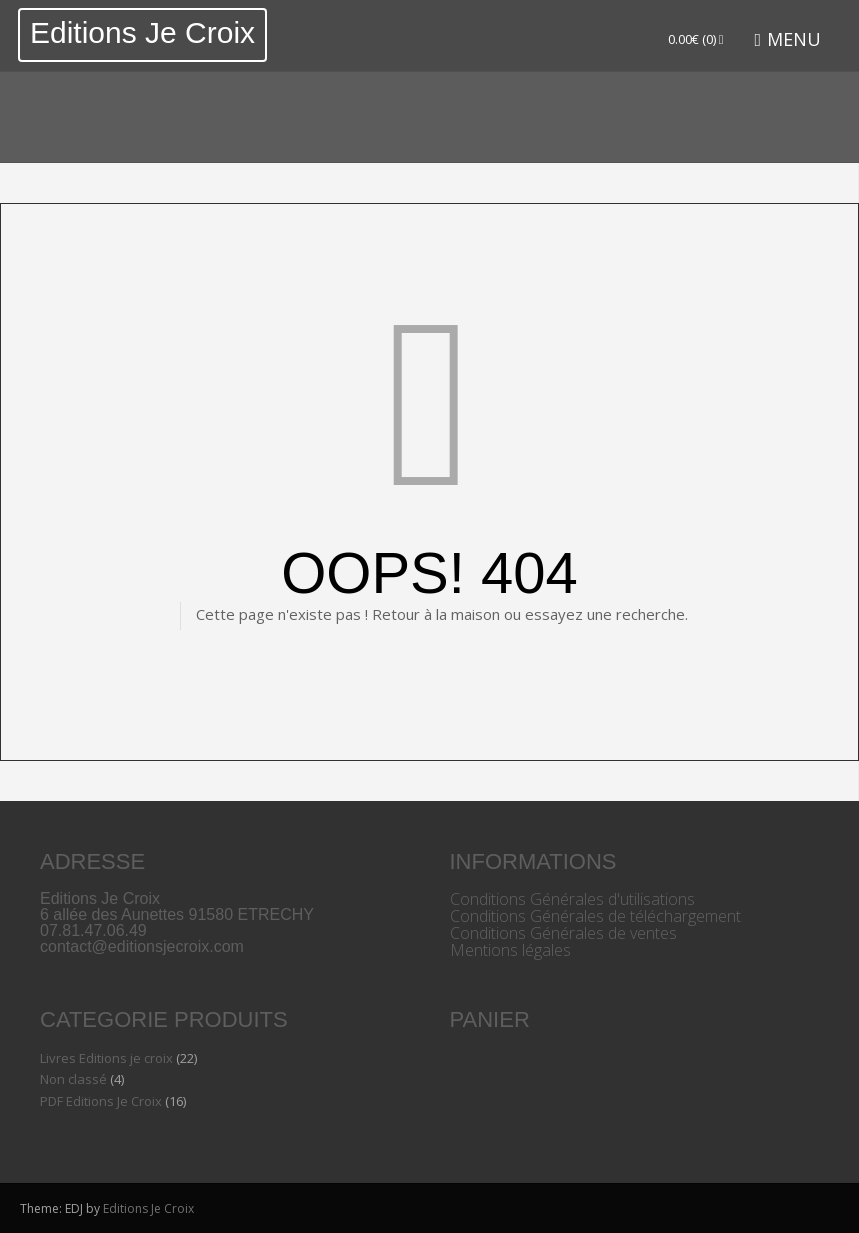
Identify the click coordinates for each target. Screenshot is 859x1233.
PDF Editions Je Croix (101, 1101)
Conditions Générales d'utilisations (572, 899)
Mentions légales (510, 950)
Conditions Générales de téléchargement (595, 916)
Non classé (73, 1079)
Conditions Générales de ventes (563, 933)
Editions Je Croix (142, 32)
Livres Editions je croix (106, 1058)
